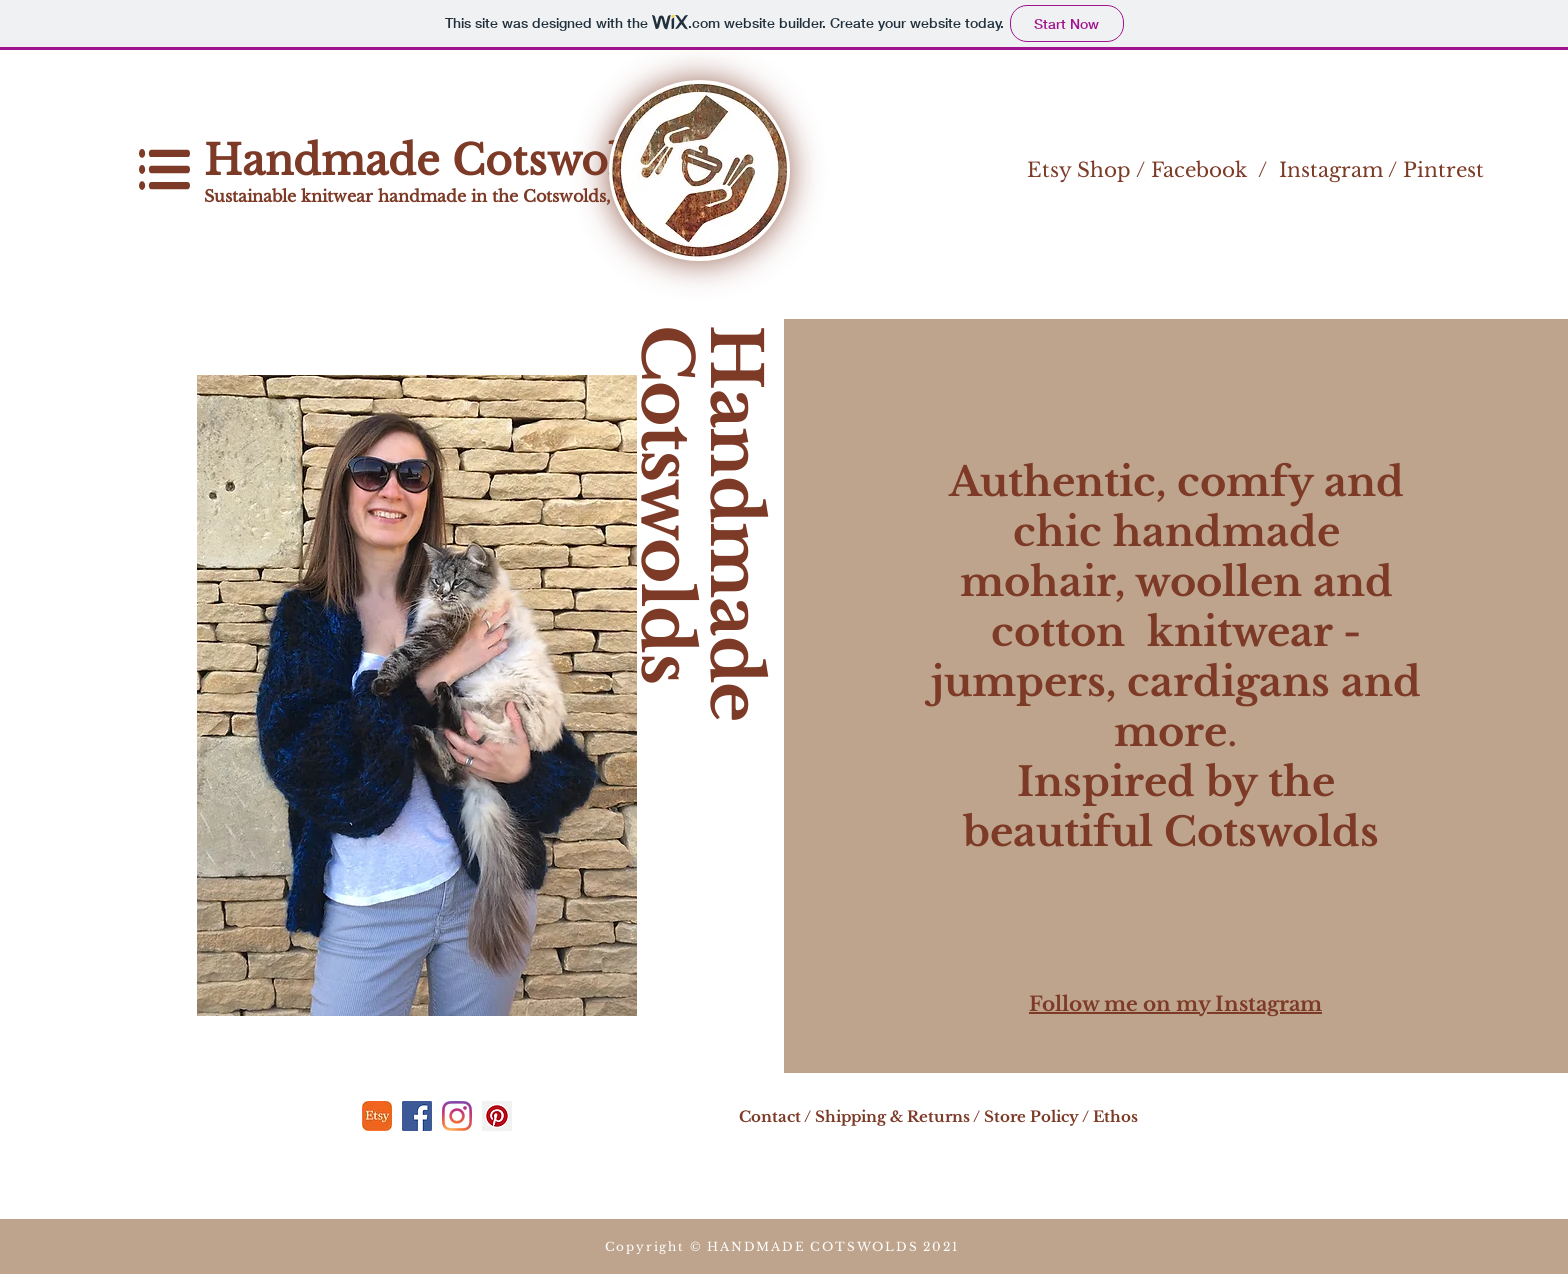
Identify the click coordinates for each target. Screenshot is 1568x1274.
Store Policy (1031, 1116)
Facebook (1199, 170)
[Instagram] (457, 1116)
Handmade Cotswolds (442, 160)
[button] (164, 169)
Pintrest (1443, 170)
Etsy (1049, 170)
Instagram (1331, 170)
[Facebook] (417, 1116)
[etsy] (377, 1116)
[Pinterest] (497, 1116)
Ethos (1115, 1116)
